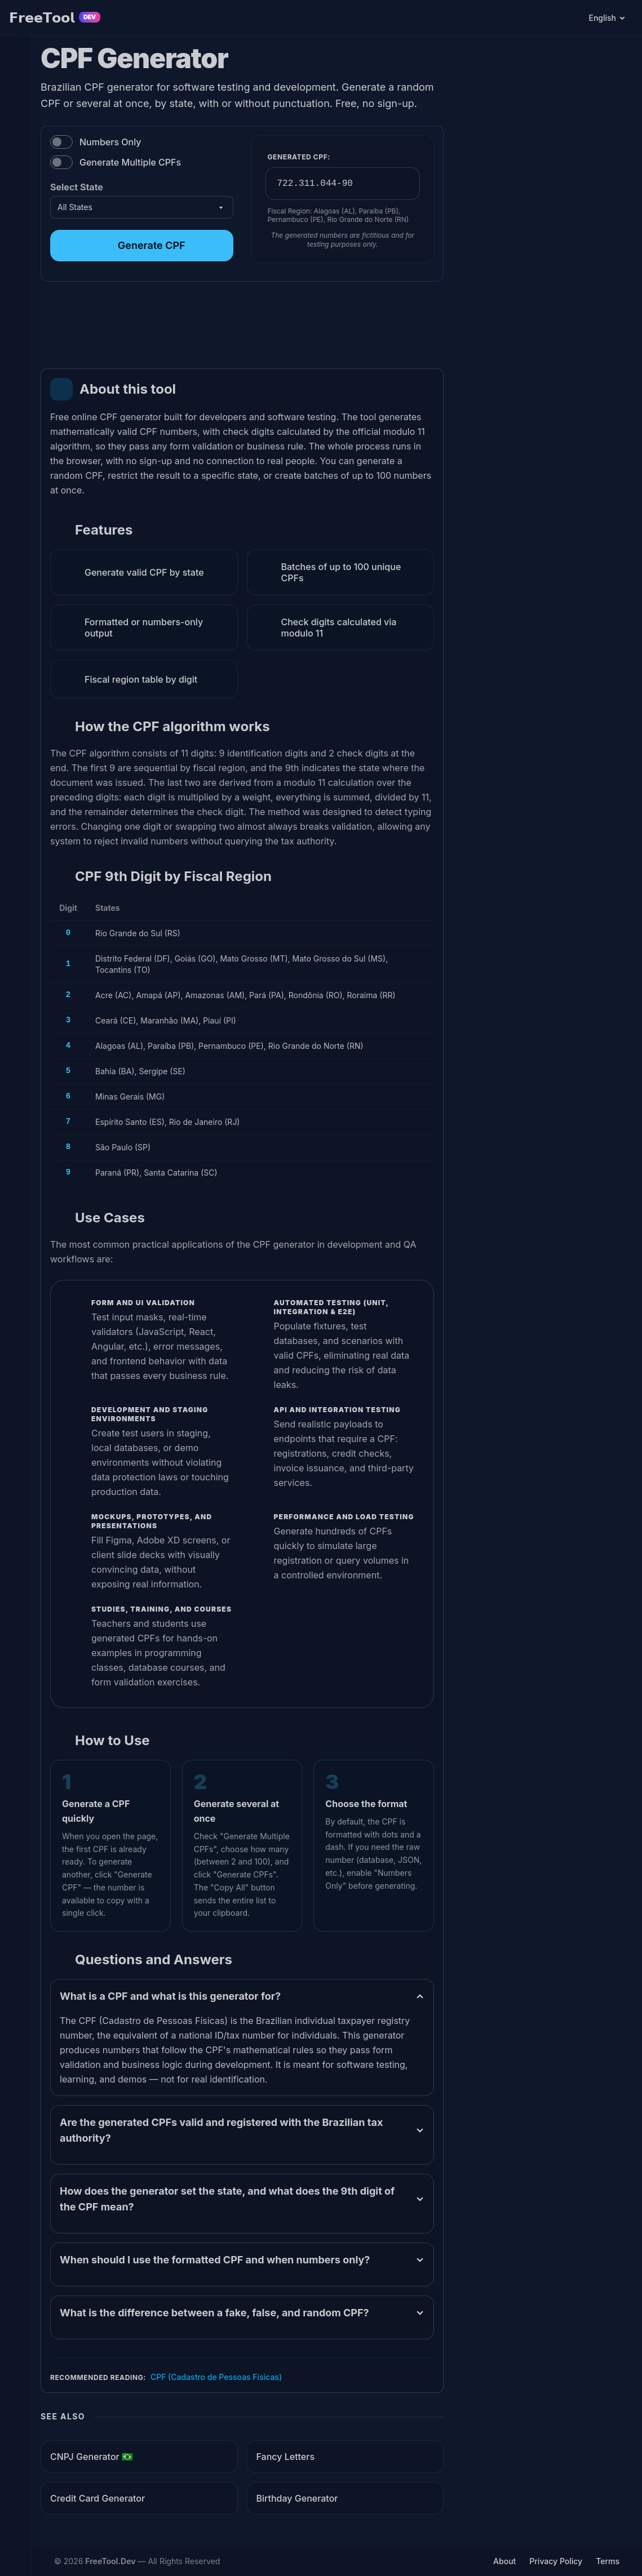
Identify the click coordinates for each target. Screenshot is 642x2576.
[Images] (15, 106)
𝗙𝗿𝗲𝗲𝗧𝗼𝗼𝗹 (54, 18)
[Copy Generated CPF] (404, 184)
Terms (607, 2561)
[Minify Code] (15, 216)
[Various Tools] (15, 299)
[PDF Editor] (15, 51)
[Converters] (15, 271)
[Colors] (15, 78)
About (504, 2561)
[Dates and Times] (15, 161)
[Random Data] (15, 189)
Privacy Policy (555, 2561)
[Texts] (15, 133)
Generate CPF (141, 245)
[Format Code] (15, 244)
